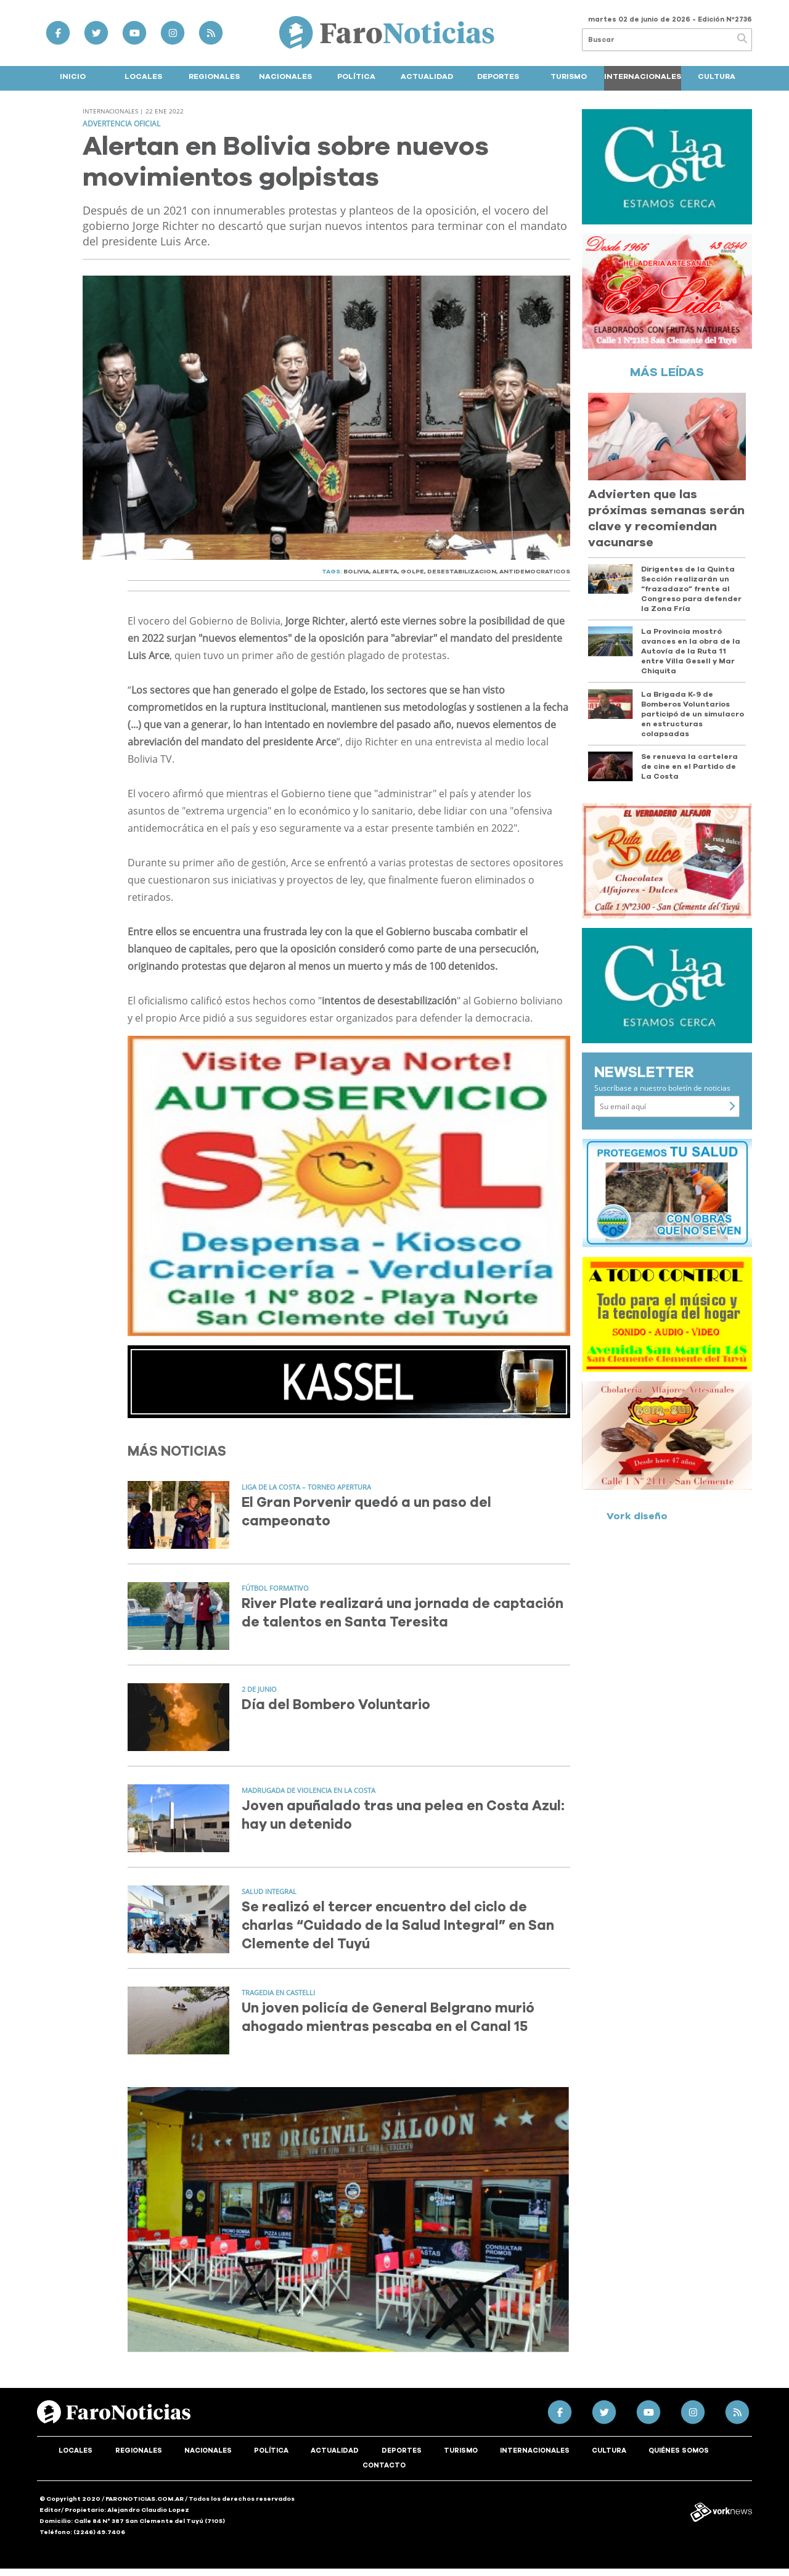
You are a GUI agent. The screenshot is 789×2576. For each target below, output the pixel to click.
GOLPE (412, 571)
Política (356, 76)
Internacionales (642, 76)
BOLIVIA (356, 571)
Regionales (214, 76)
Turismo (568, 76)
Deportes (498, 76)
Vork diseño (637, 1516)
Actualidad (427, 76)
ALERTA (385, 571)
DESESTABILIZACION (461, 571)
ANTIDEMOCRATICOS (534, 571)
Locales (143, 76)
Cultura (716, 76)
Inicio (73, 76)
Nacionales (285, 76)
